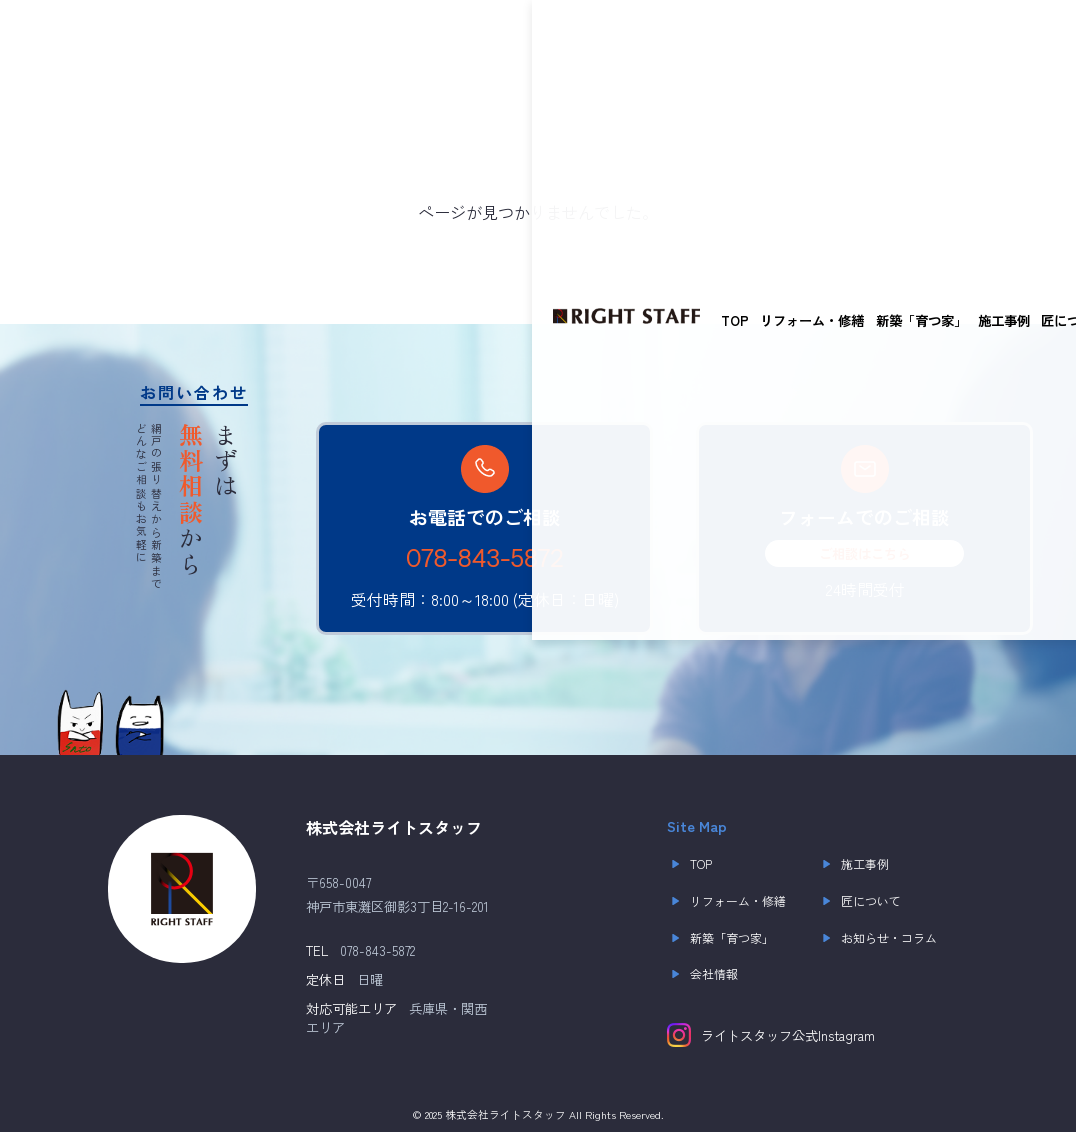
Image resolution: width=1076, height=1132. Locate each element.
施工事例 (472, 39)
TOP (203, 39)
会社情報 (702, 974)
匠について (542, 39)
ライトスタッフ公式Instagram (771, 1035)
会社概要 (727, 39)
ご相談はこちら (864, 553)
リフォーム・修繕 (281, 39)
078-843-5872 (484, 558)
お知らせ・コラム (638, 39)
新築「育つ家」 (389, 39)
